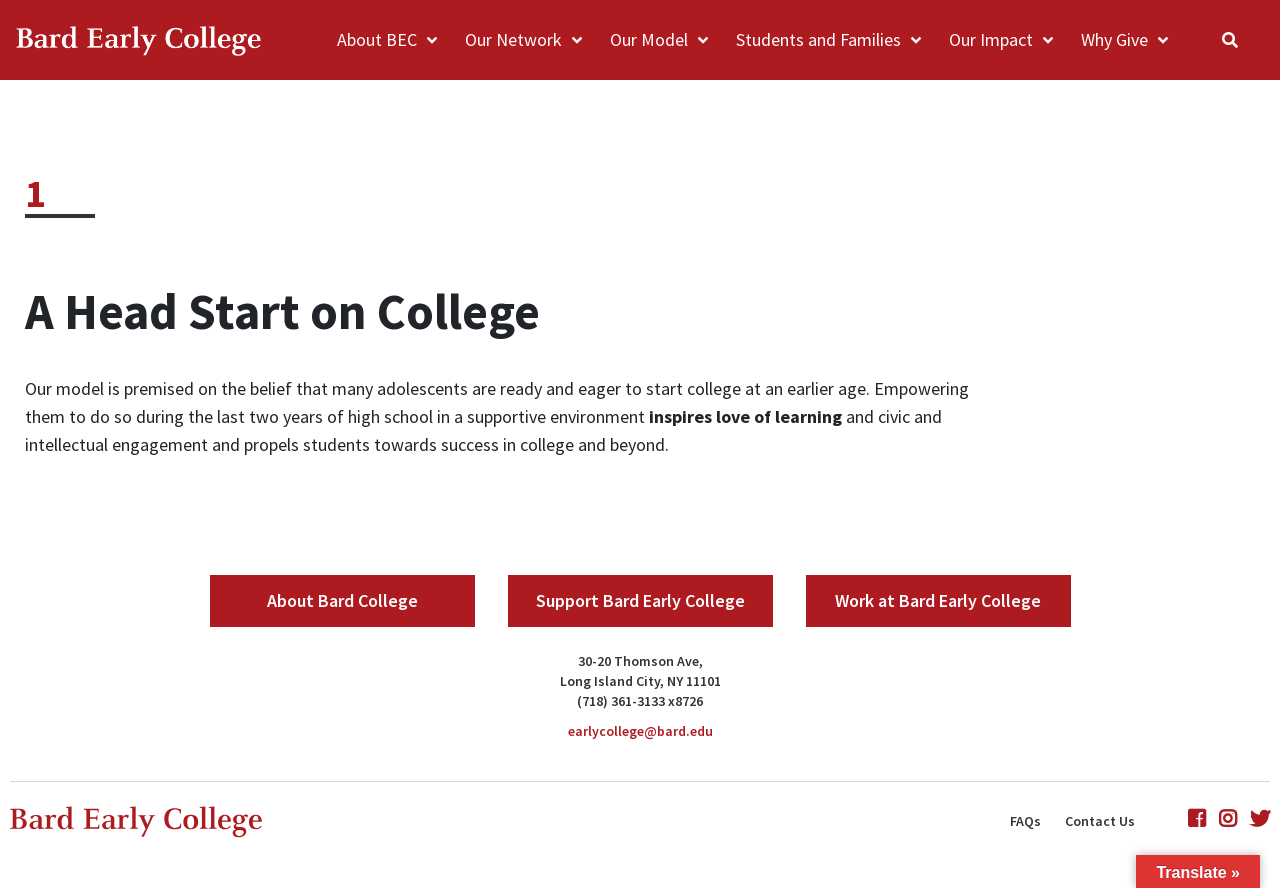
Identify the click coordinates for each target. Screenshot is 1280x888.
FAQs (1025, 821)
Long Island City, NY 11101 (640, 681)
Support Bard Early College (640, 600)
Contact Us (1100, 821)
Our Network (513, 39)
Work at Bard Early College (938, 600)
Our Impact (991, 39)
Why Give (1114, 39)
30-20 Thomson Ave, (640, 661)
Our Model (649, 39)
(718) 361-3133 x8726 (640, 701)
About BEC (377, 39)
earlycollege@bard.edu (640, 731)
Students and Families (818, 39)
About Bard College (342, 600)
